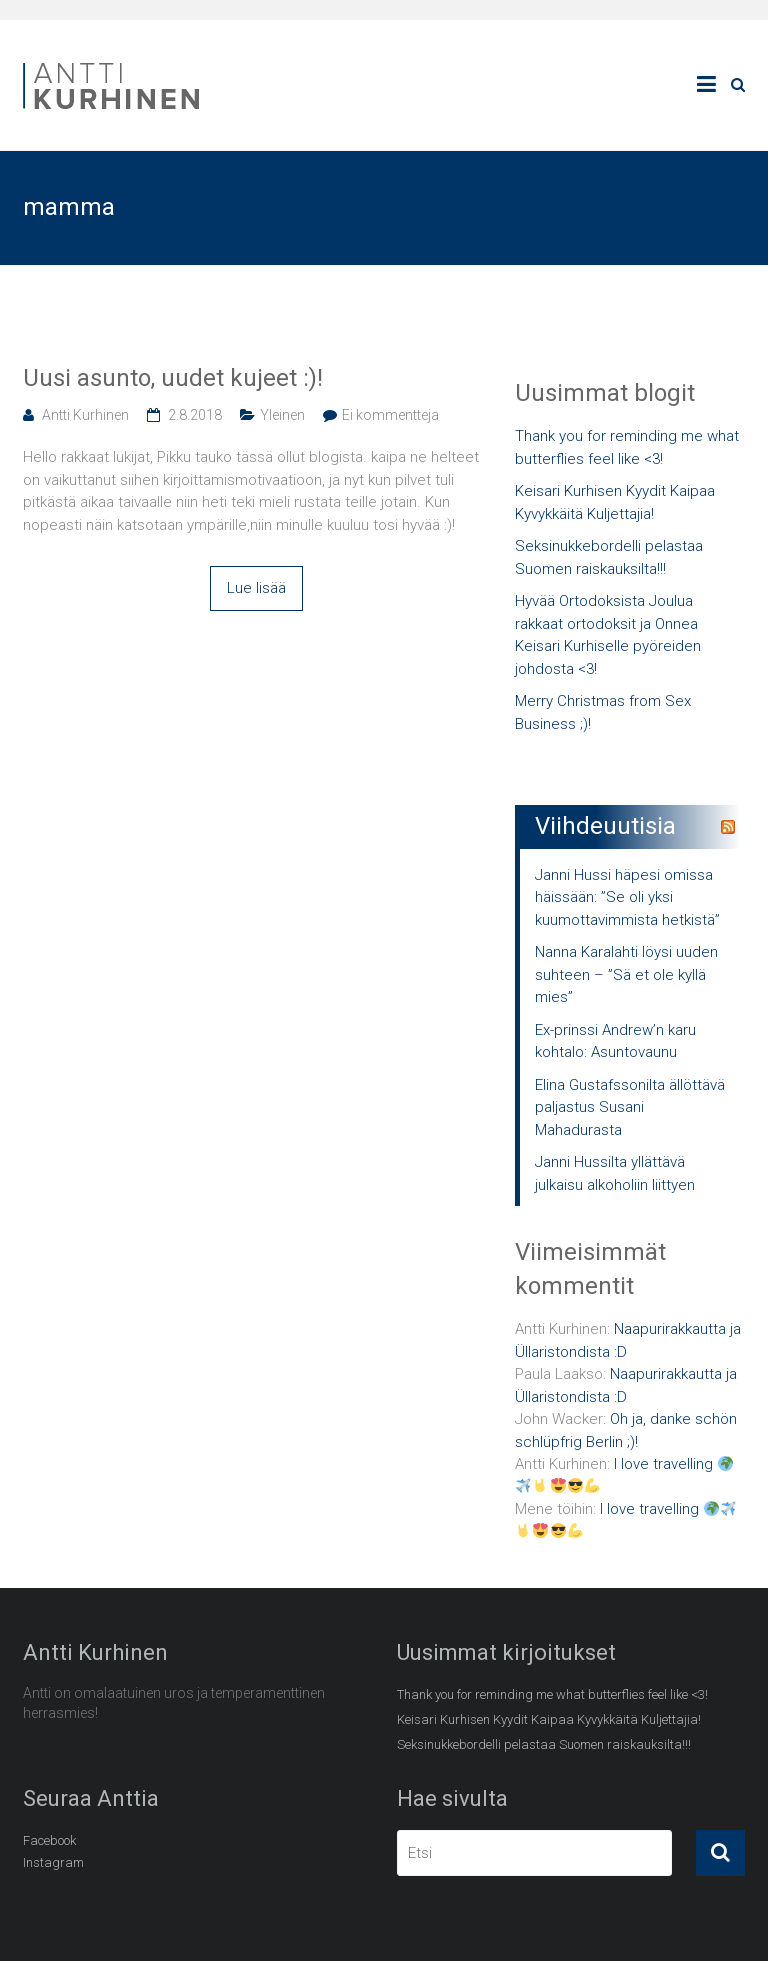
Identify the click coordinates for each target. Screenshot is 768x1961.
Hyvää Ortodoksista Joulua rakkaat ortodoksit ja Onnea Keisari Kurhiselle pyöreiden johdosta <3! (608, 635)
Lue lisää (256, 588)
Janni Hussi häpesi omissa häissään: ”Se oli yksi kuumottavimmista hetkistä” (627, 897)
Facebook (49, 1840)
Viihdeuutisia (605, 826)
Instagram (53, 1862)
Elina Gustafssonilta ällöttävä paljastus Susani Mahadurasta (630, 1107)
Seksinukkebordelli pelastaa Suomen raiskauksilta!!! (609, 557)
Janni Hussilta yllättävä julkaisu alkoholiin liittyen (615, 1173)
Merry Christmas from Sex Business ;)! (603, 712)
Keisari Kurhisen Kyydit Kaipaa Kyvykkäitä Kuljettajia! (615, 502)
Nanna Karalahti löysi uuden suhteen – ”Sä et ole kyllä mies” (626, 974)
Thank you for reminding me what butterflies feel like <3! (627, 447)
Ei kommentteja (390, 415)
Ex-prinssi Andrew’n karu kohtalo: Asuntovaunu (615, 1041)
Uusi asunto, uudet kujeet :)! (173, 378)
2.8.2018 (195, 415)
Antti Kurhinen (85, 415)
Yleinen (282, 415)
